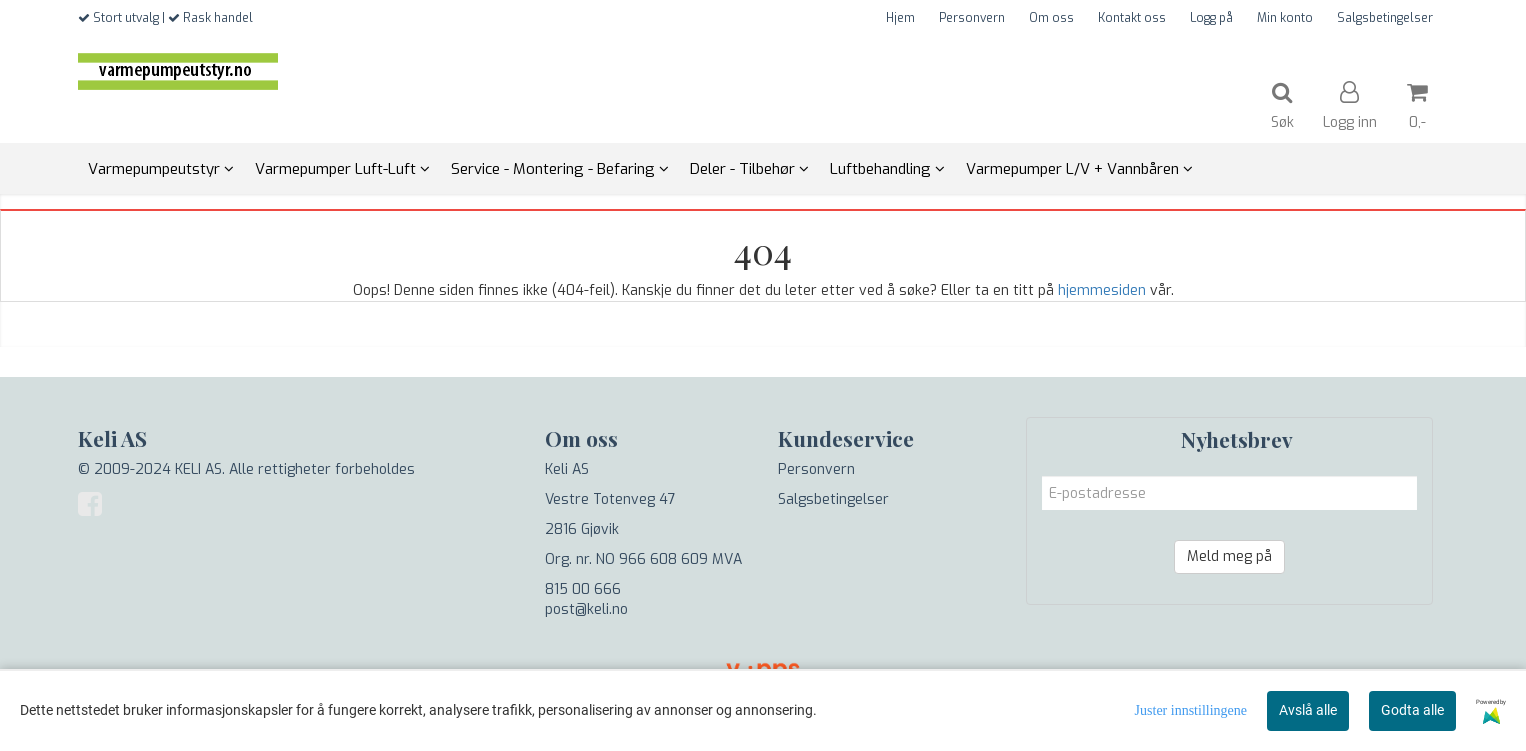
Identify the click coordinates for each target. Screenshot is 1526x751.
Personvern (972, 18)
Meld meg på (1229, 556)
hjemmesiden (1102, 290)
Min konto (1285, 18)
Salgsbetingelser (1385, 18)
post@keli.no (586, 609)
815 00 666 (583, 589)
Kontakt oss (1132, 18)
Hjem (900, 18)
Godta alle (1412, 710)
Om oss (1051, 18)
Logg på (1211, 18)
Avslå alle (1308, 710)
